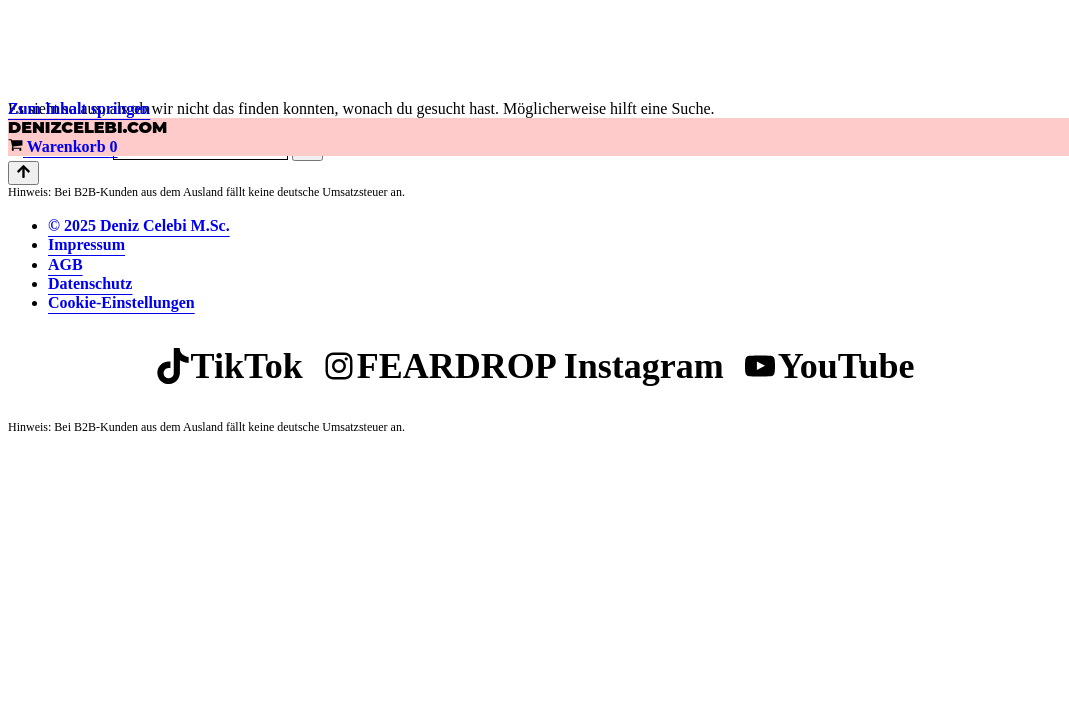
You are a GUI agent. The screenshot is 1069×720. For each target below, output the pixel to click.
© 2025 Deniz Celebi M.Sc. (139, 225)
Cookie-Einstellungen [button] (121, 302)
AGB (65, 264)
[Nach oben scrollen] (23, 173)
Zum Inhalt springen (79, 108)
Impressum (86, 244)
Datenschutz (90, 283)
